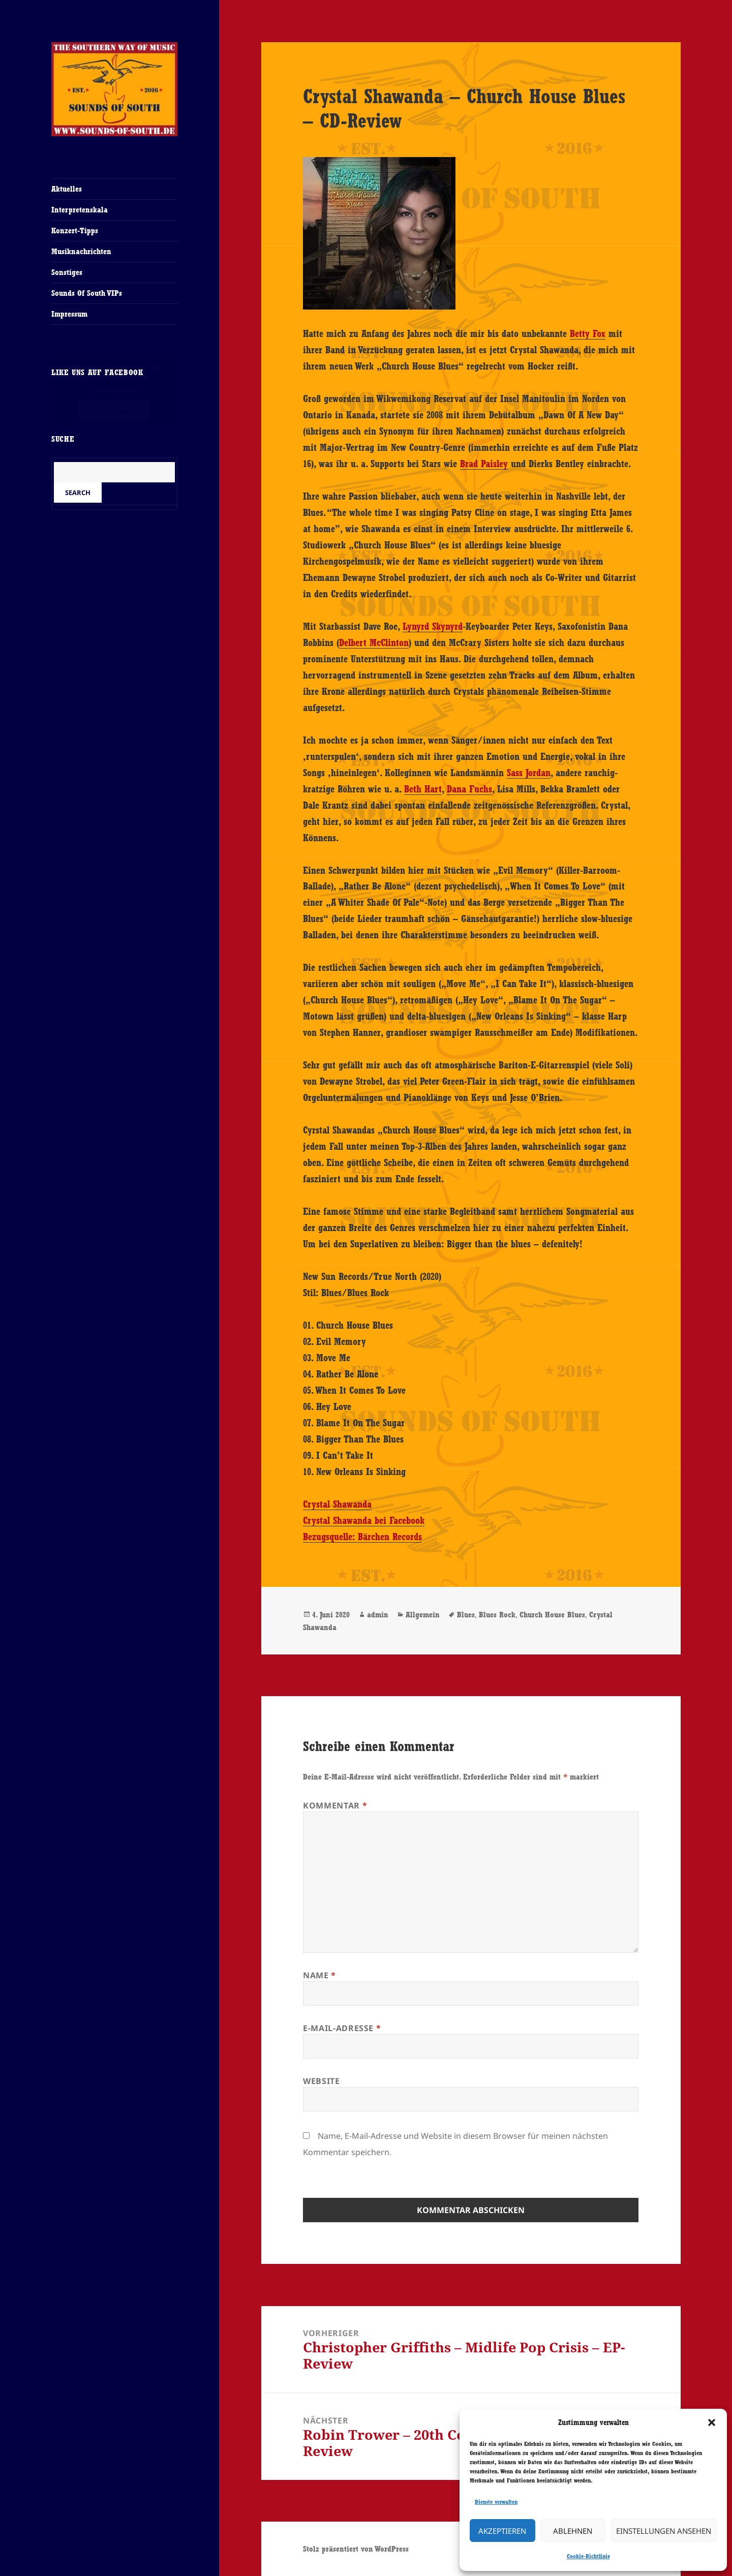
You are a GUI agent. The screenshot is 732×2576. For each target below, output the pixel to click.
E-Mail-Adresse (342, 2028)
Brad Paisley (484, 463)
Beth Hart (423, 788)
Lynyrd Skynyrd (433, 626)
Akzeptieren (502, 2531)
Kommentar (335, 1805)
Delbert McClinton (374, 642)
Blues (466, 1614)
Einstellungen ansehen (663, 2531)
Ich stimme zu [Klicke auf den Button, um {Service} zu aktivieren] (114, 411)
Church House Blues (552, 1614)
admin (377, 1614)
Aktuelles (66, 189)
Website (321, 2081)
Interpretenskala (79, 209)
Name (319, 1975)
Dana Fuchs (469, 788)
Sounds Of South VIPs (86, 293)
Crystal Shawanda (337, 1504)
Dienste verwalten (496, 2501)
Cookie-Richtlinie (588, 2556)
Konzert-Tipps (74, 230)
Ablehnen (572, 2531)
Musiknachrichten (81, 251)
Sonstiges (66, 272)
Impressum (69, 314)
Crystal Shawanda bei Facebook (363, 1520)
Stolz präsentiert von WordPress (356, 2549)
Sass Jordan (529, 772)
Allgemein (423, 1614)
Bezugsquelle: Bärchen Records (362, 1536)
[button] (712, 2422)
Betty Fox (587, 333)
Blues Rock (497, 1614)
